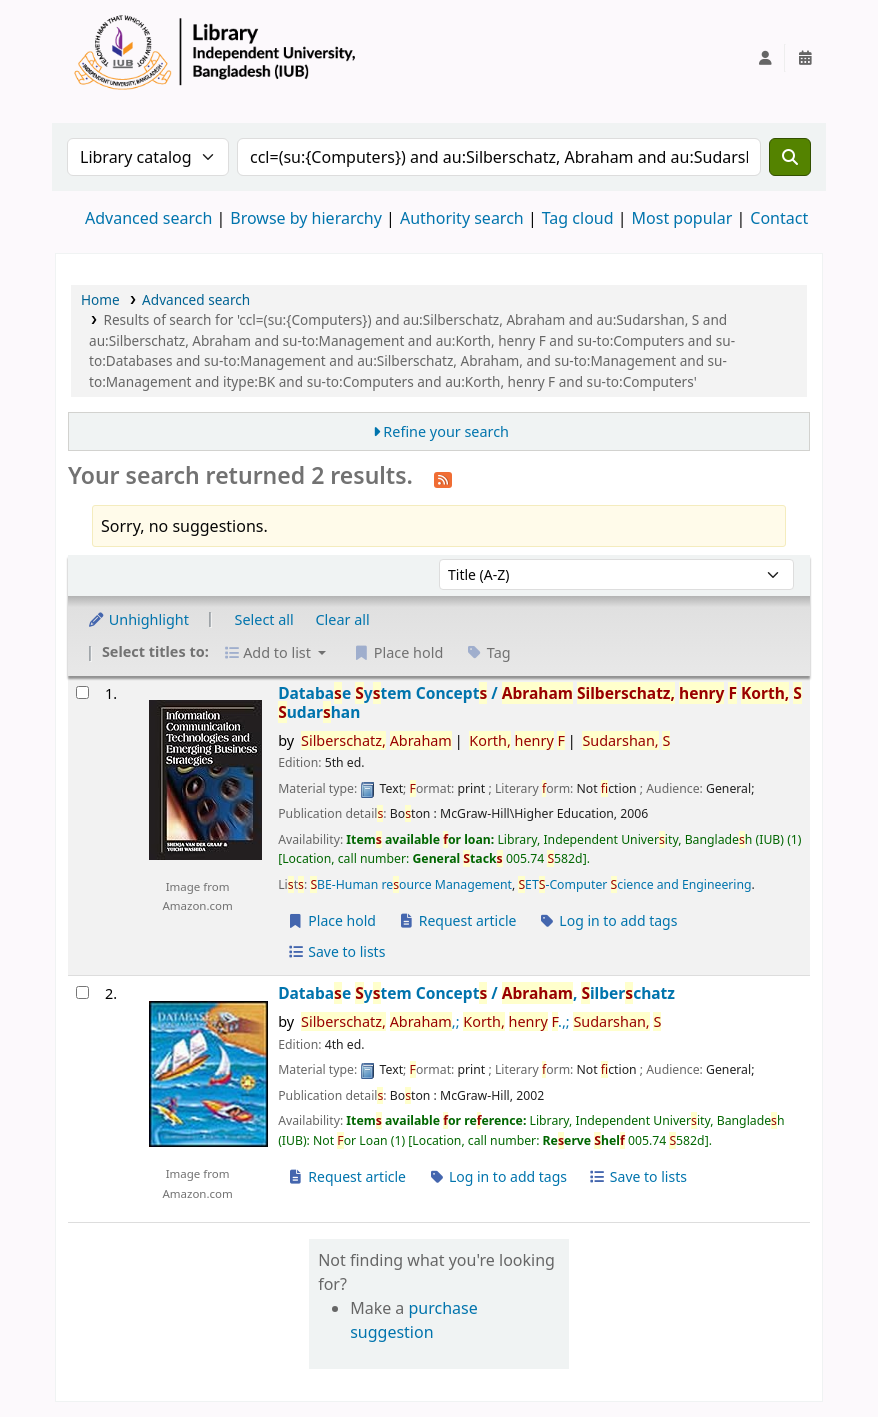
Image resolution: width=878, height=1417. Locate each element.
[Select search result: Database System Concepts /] (82, 692)
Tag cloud (578, 218)
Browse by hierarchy (306, 218)
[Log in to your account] (765, 58)
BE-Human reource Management (411, 884)
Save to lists (336, 951)
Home (100, 299)
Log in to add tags (607, 920)
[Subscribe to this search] (443, 478)
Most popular (682, 218)
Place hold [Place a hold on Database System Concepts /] (331, 920)
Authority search (462, 218)
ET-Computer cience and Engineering (634, 884)
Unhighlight (138, 619)
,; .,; (481, 1021)
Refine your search (446, 431)
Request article (457, 920)
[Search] (790, 157)
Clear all (343, 619)
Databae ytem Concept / (540, 703)
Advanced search (148, 218)
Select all (264, 619)
